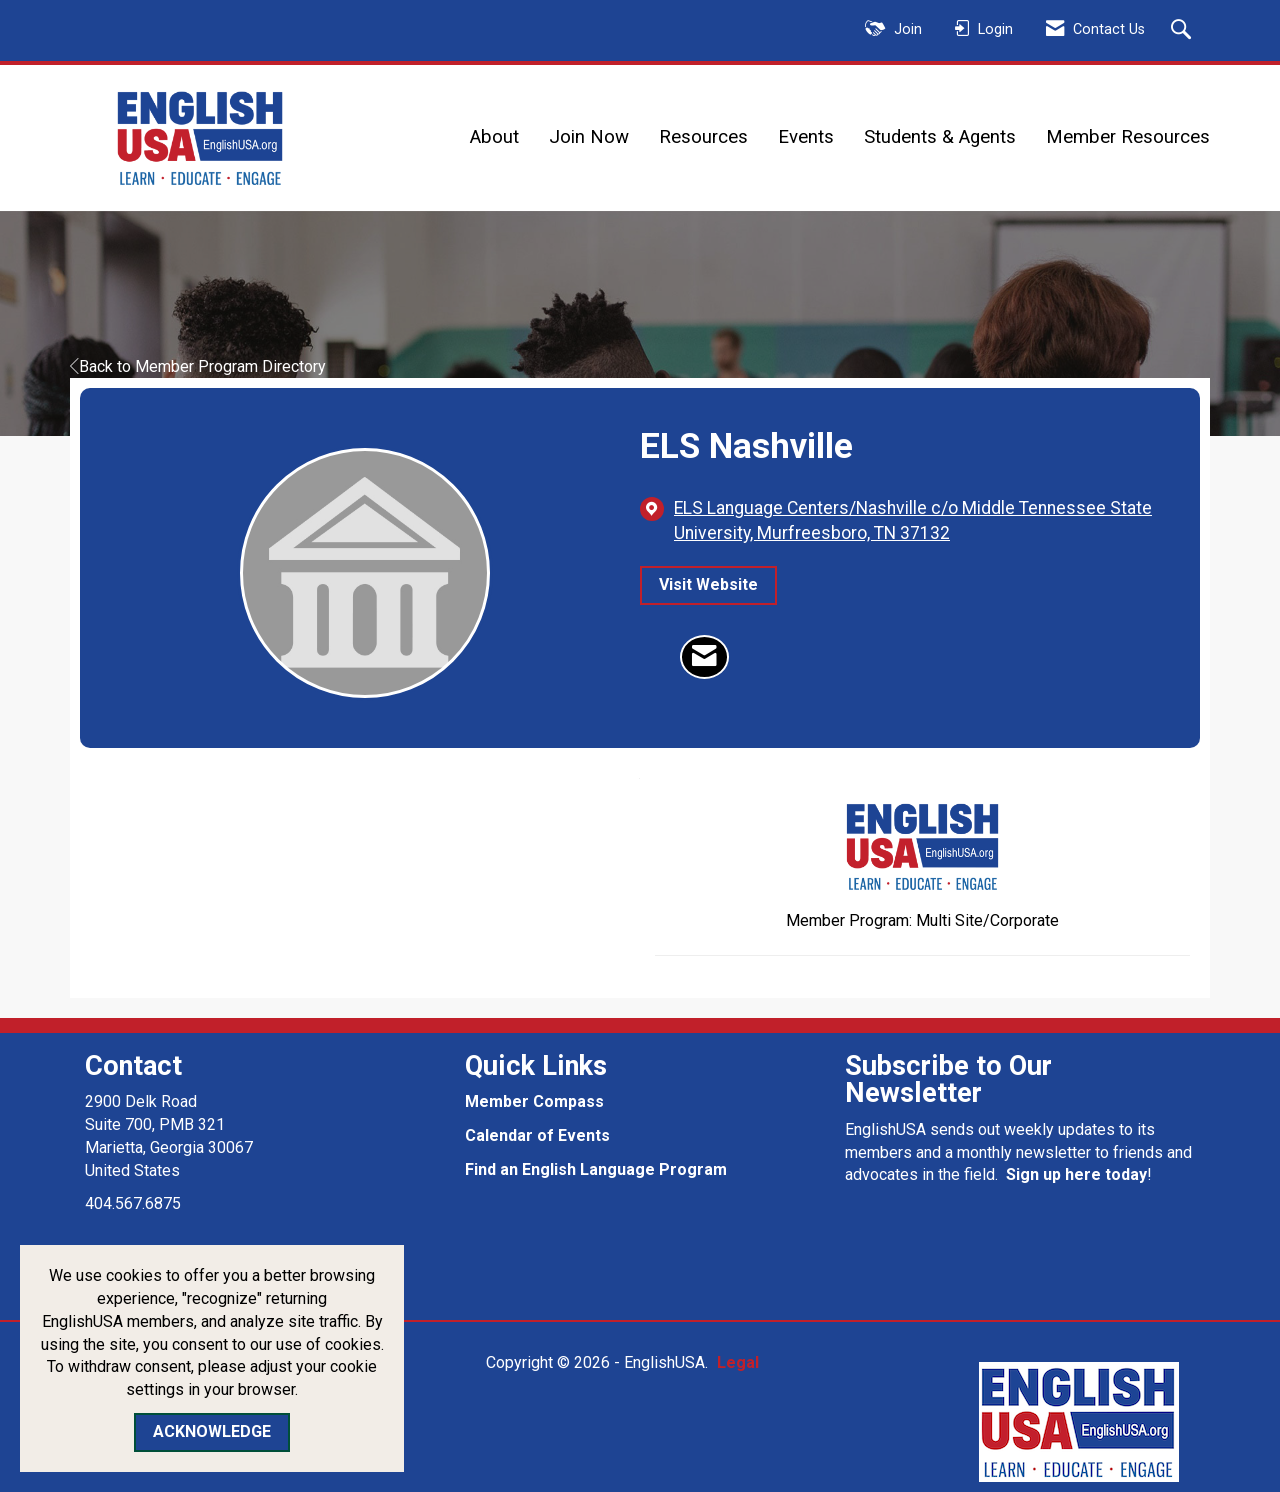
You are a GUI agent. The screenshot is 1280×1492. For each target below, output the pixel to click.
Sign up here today (1076, 1174)
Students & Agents (940, 137)
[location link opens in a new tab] (922, 521)
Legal (738, 1362)
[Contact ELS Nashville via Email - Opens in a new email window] (704, 657)
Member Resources (1128, 137)
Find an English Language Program (596, 1169)
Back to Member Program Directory (198, 366)
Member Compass (534, 1101)
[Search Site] (1183, 31)
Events (806, 137)
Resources (703, 137)
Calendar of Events (537, 1135)
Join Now (589, 137)
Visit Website (708, 584)
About (494, 137)
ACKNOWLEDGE (212, 1431)
